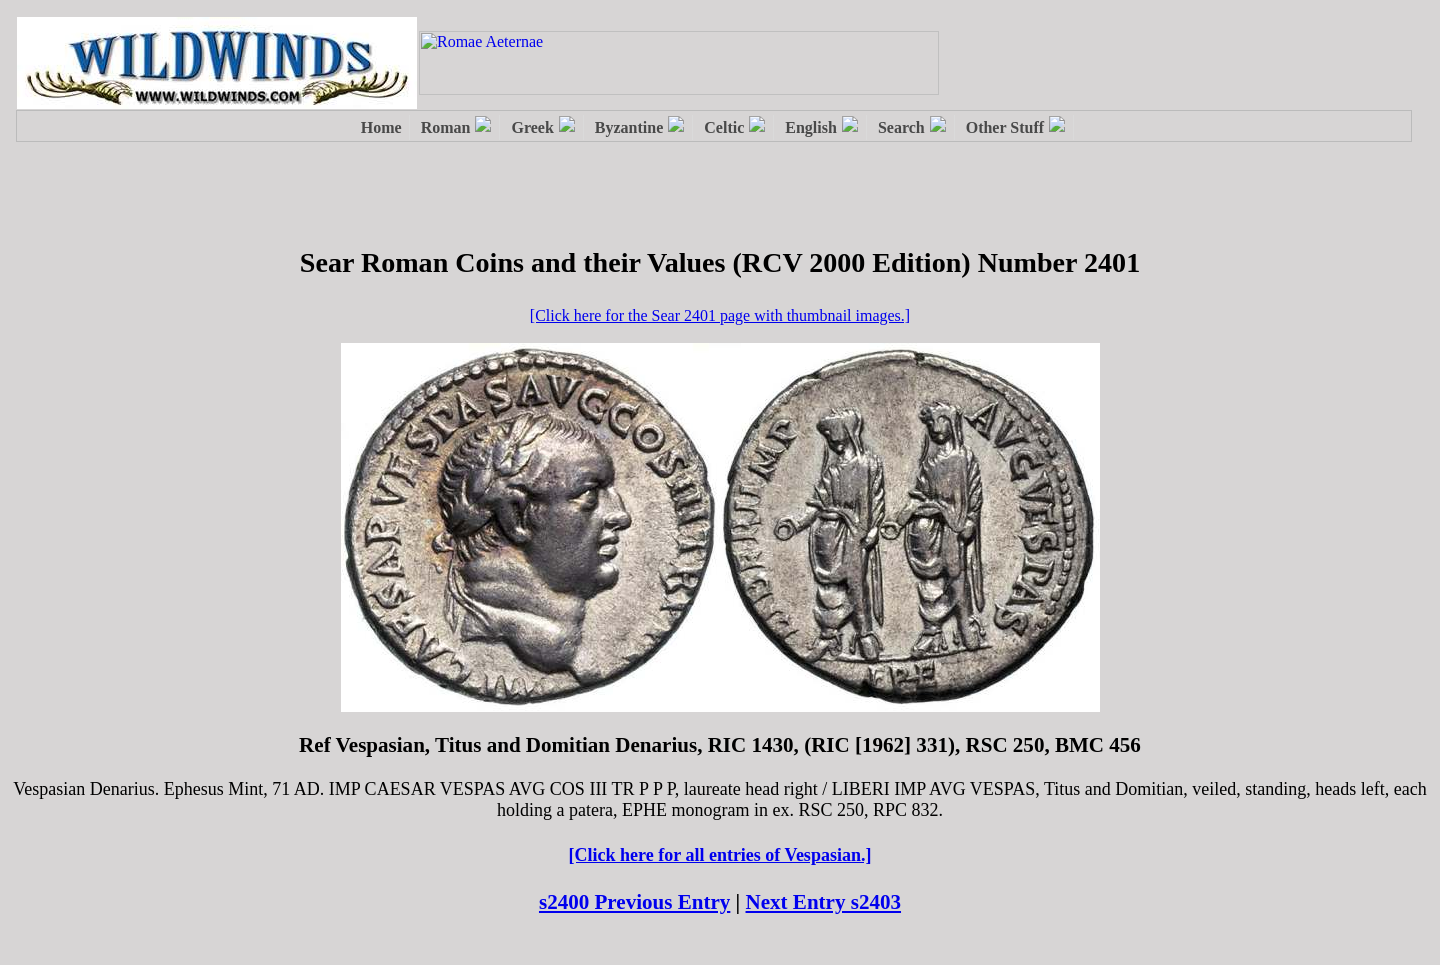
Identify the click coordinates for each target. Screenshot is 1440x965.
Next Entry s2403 (824, 902)
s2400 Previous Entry (634, 902)
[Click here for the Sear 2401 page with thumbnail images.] (720, 315)
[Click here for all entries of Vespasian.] (720, 855)
